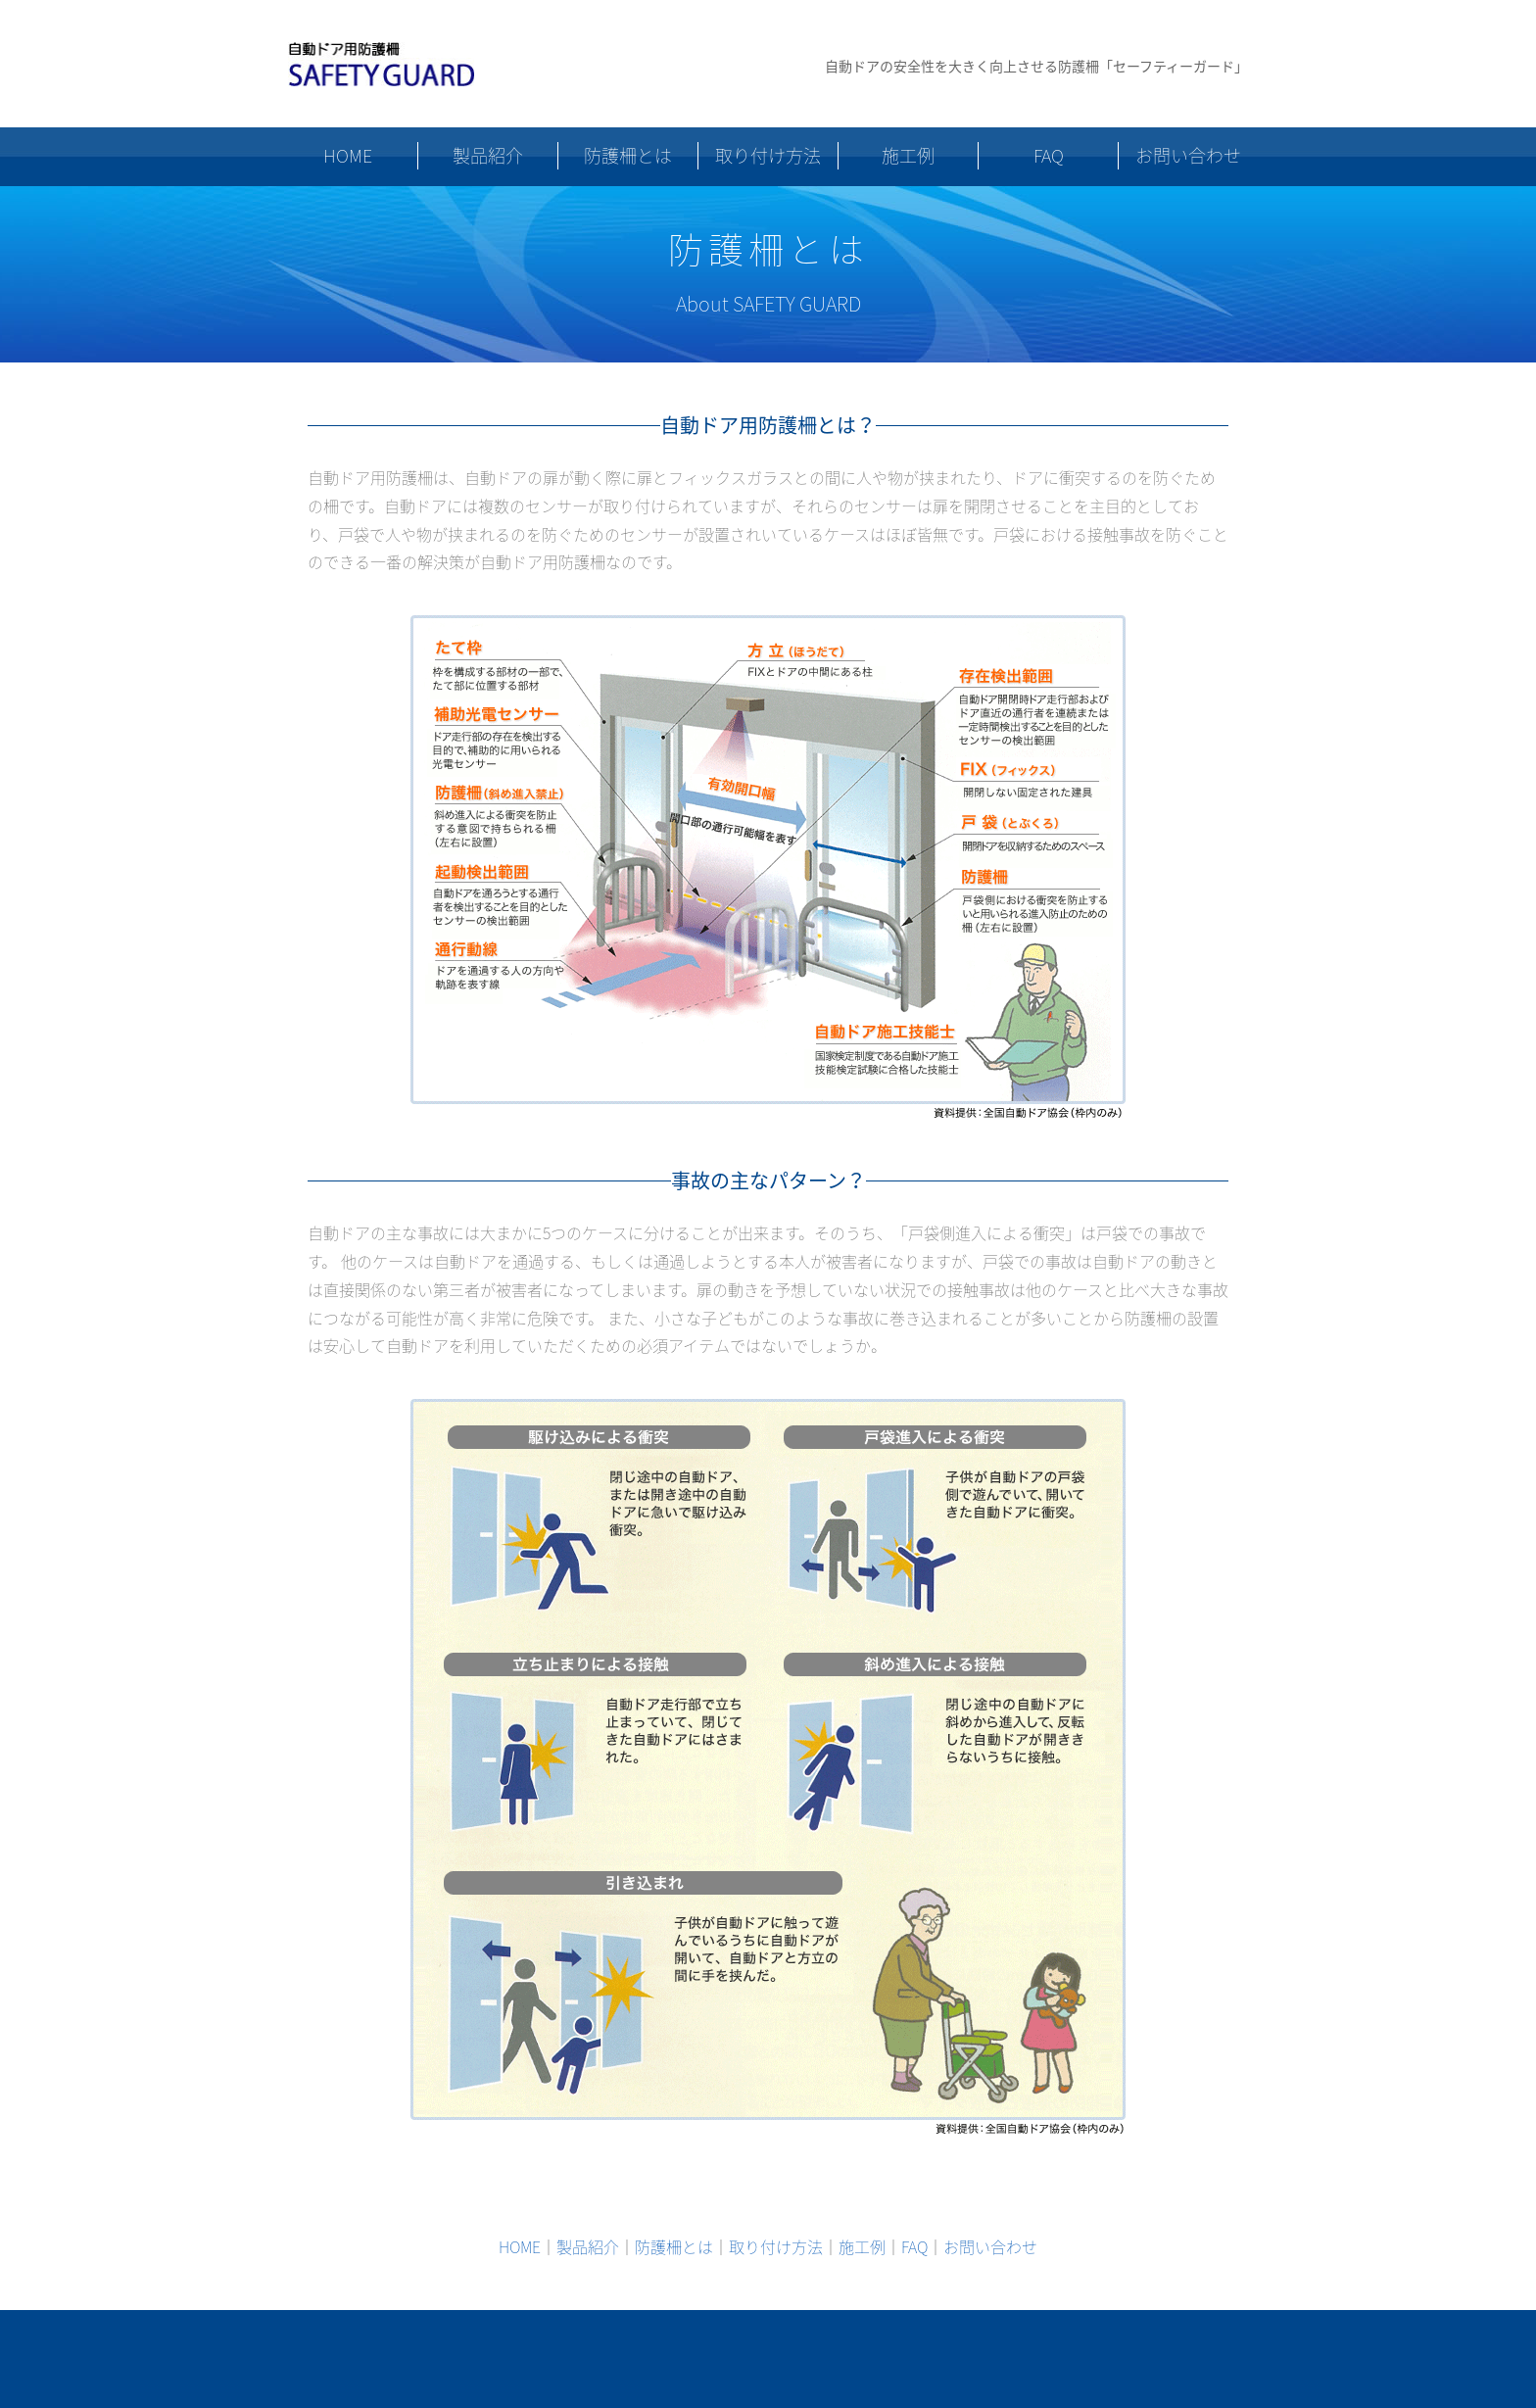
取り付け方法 (768, 155)
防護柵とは (628, 155)
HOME (347, 155)
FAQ (1048, 155)
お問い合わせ (1188, 155)
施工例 (908, 155)
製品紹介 (488, 155)
